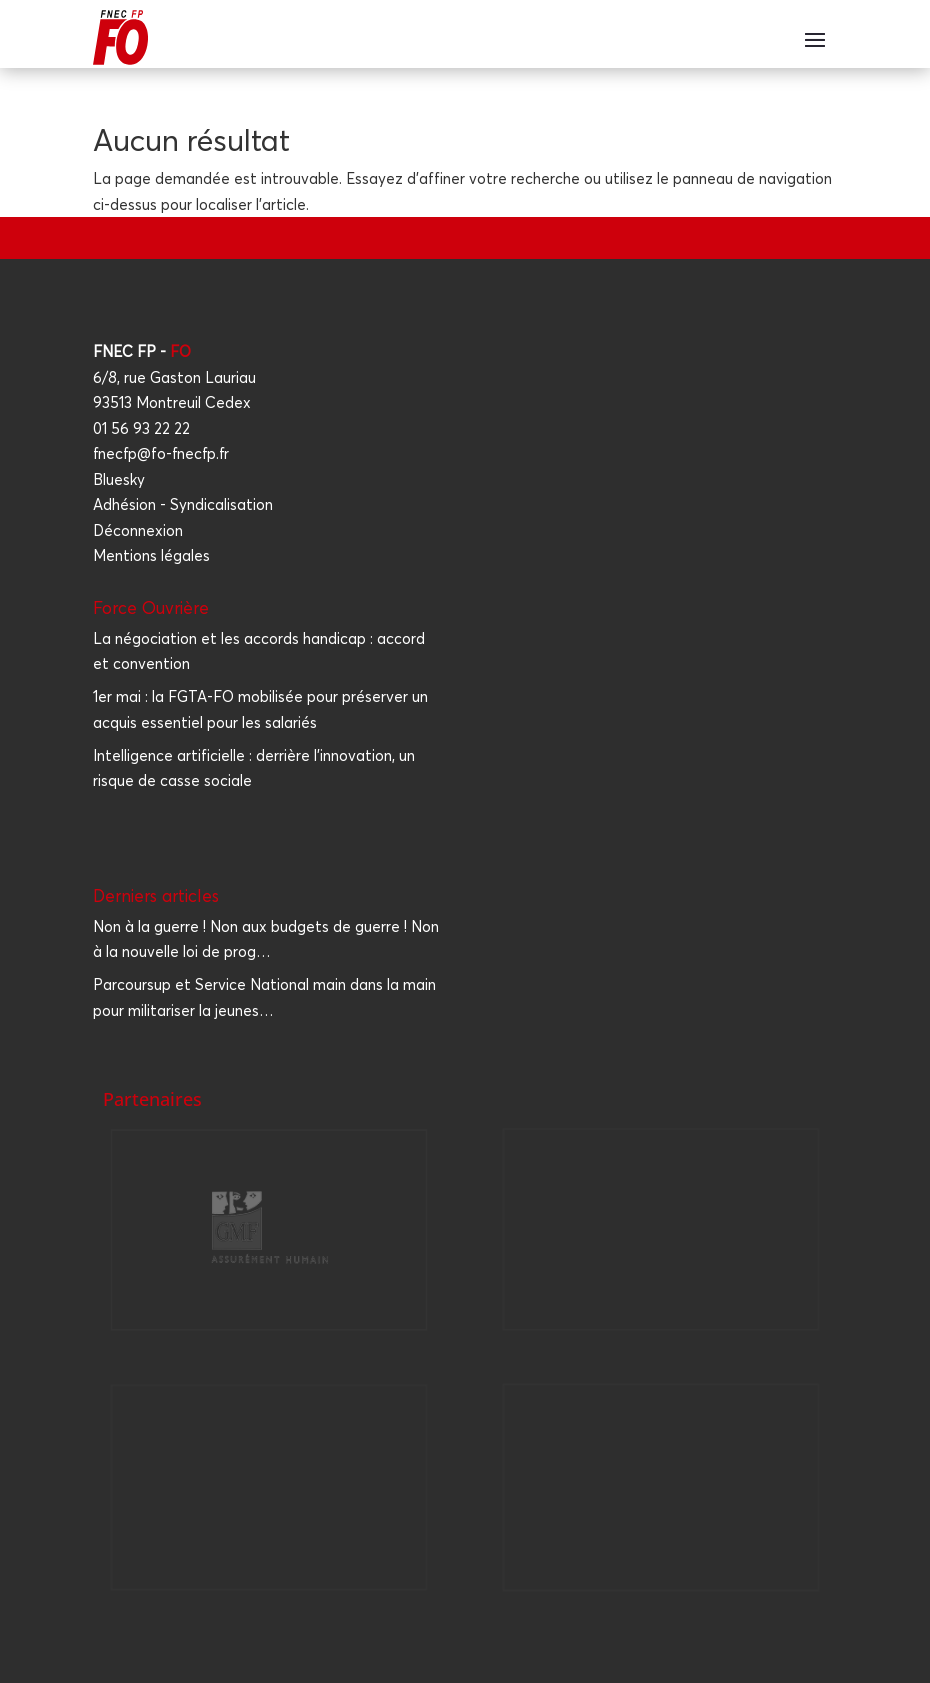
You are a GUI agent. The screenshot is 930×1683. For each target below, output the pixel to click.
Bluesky (119, 479)
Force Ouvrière (151, 607)
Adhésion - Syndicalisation (183, 504)
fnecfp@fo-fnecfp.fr (161, 453)
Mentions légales (151, 555)
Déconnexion (138, 530)
